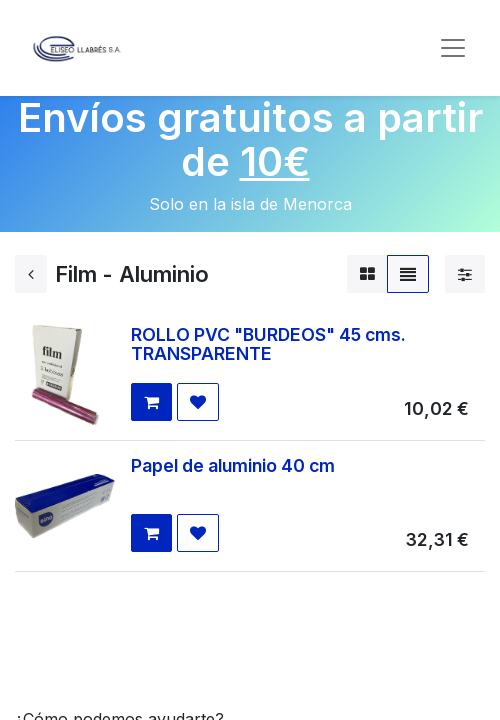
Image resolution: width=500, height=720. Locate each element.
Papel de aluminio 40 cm (233, 465)
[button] (151, 402)
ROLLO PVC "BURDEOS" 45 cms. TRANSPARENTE (268, 344)
